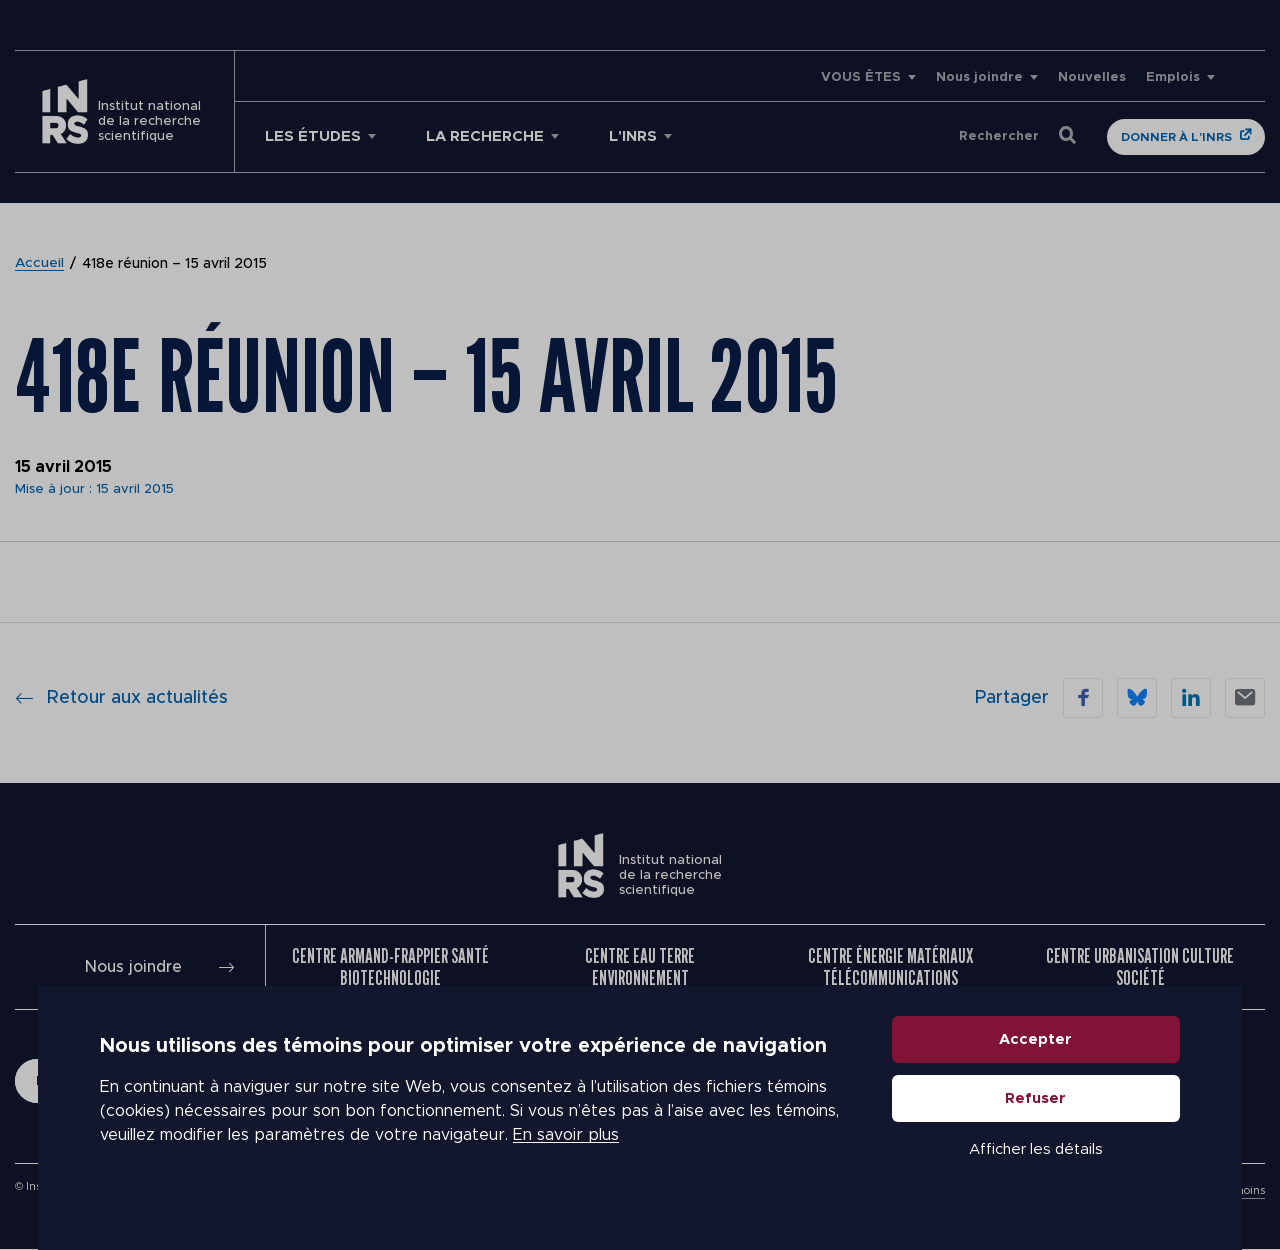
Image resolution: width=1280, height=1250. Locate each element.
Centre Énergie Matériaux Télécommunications (890, 967)
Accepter (1036, 1053)
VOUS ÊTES (861, 77)
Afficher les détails (1036, 1163)
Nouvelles (1092, 77)
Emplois (1173, 77)
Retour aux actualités (121, 698)
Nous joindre (979, 77)
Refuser (1036, 1112)
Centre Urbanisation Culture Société (1140, 967)
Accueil (40, 264)
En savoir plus (566, 1150)
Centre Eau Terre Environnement (640, 967)
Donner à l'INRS (1176, 137)
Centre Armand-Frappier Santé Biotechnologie (390, 967)
